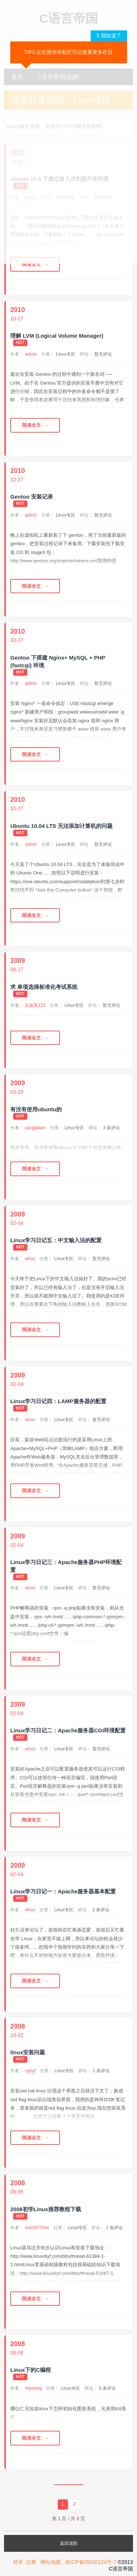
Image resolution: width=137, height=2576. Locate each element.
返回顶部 (68, 2543)
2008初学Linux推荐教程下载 (45, 2209)
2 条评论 (100, 1909)
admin (31, 354)
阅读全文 (31, 264)
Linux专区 (65, 354)
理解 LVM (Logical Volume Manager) (56, 336)
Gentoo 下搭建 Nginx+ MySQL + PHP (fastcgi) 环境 (57, 661)
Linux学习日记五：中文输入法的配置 (56, 1240)
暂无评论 (103, 354)
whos (30, 1258)
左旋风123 (35, 1005)
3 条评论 (111, 1127)
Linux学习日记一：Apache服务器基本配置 (63, 1891)
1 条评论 (101, 2070)
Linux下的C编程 (30, 2370)
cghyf (30, 2070)
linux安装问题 (27, 2052)
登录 (18, 2562)
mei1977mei (37, 2227)
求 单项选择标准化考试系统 (43, 987)
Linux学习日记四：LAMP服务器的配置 (58, 1401)
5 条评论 (107, 2388)
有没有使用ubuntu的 (36, 1109)
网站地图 (51, 2562)
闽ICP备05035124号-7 (90, 2562)
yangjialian (35, 1127)
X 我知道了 (109, 35)
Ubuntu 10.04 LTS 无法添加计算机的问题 (61, 826)
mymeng (33, 2388)
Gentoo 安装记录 (31, 496)
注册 (31, 2562)
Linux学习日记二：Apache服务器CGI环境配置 (68, 1730)
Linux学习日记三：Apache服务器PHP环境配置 (66, 1566)
